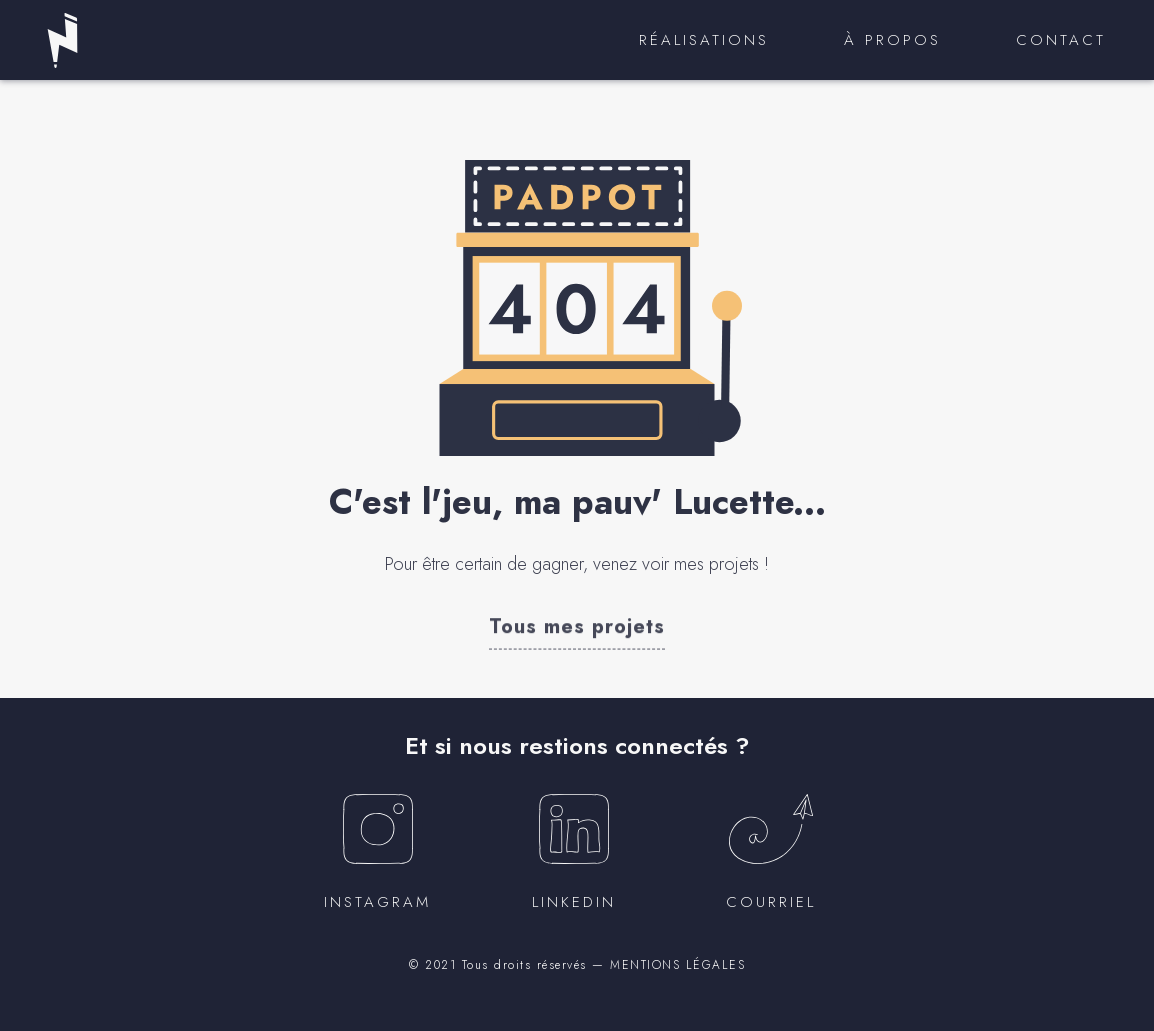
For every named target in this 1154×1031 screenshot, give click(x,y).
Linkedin (574, 902)
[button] (577, 626)
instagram (377, 902)
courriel (771, 902)
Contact (1061, 40)
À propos (892, 40)
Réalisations (704, 40)
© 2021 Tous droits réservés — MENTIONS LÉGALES (577, 965)
